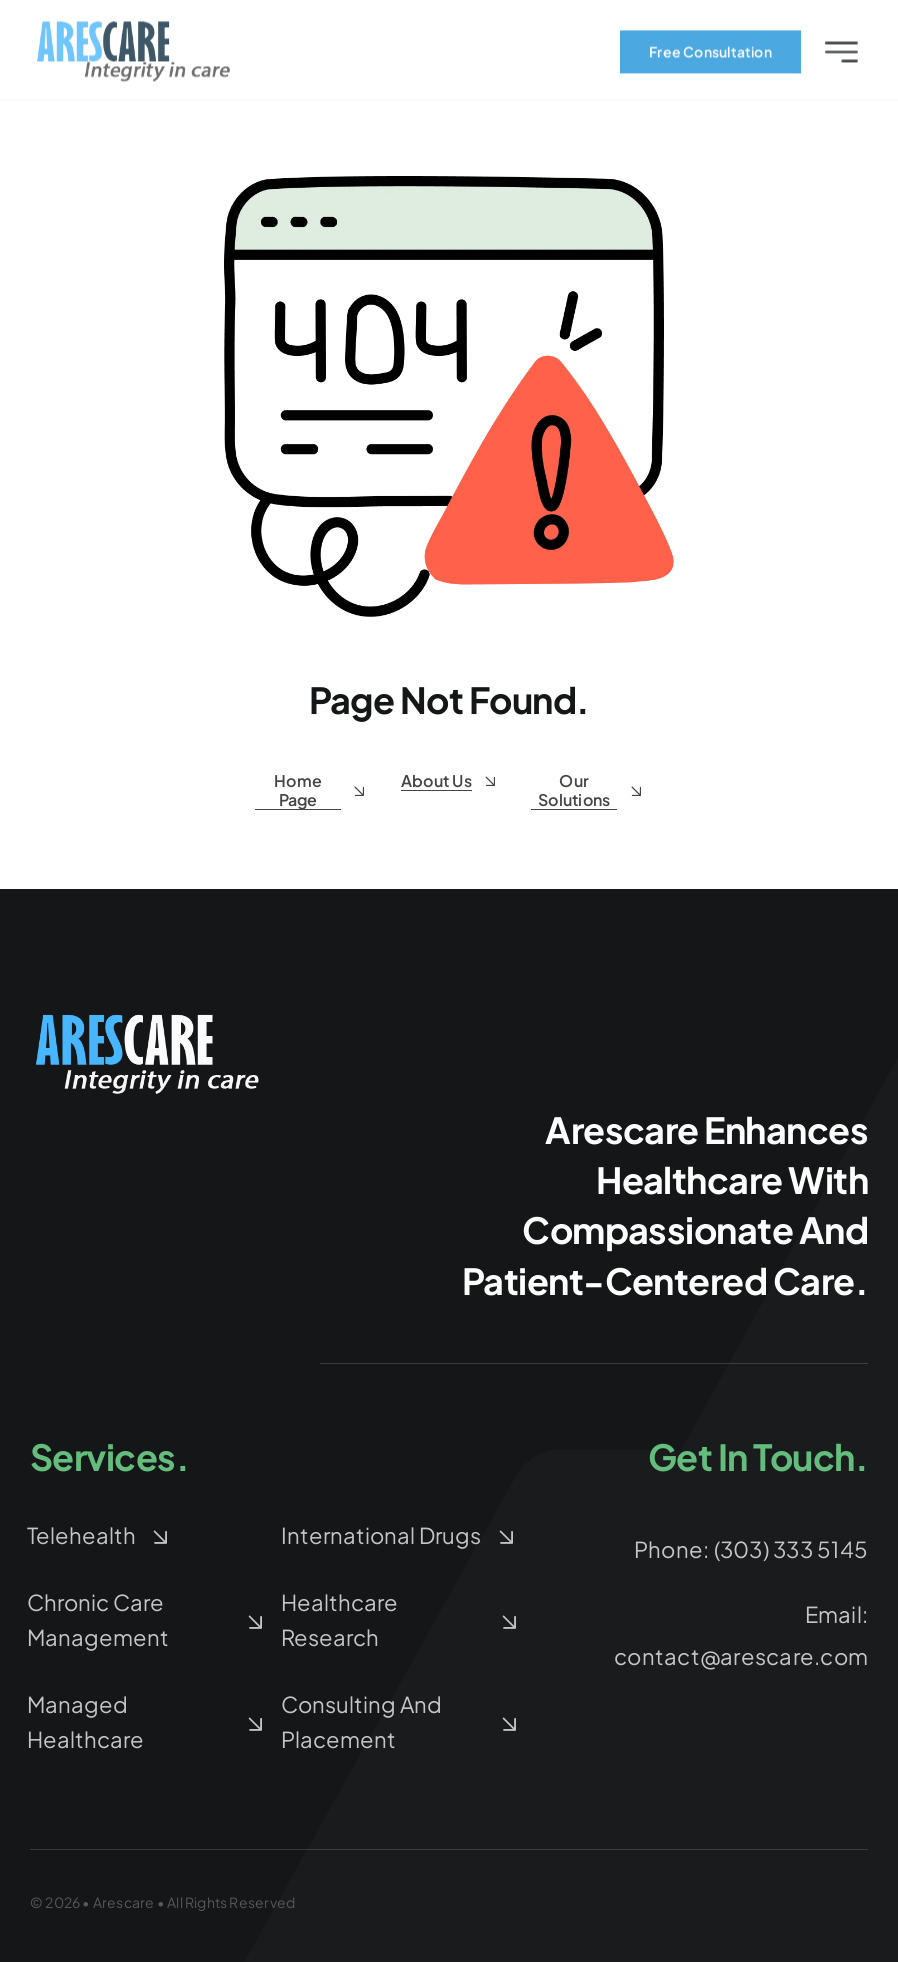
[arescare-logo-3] (134, 31)
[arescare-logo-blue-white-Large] (150, 1016)
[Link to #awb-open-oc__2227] (841, 55)
